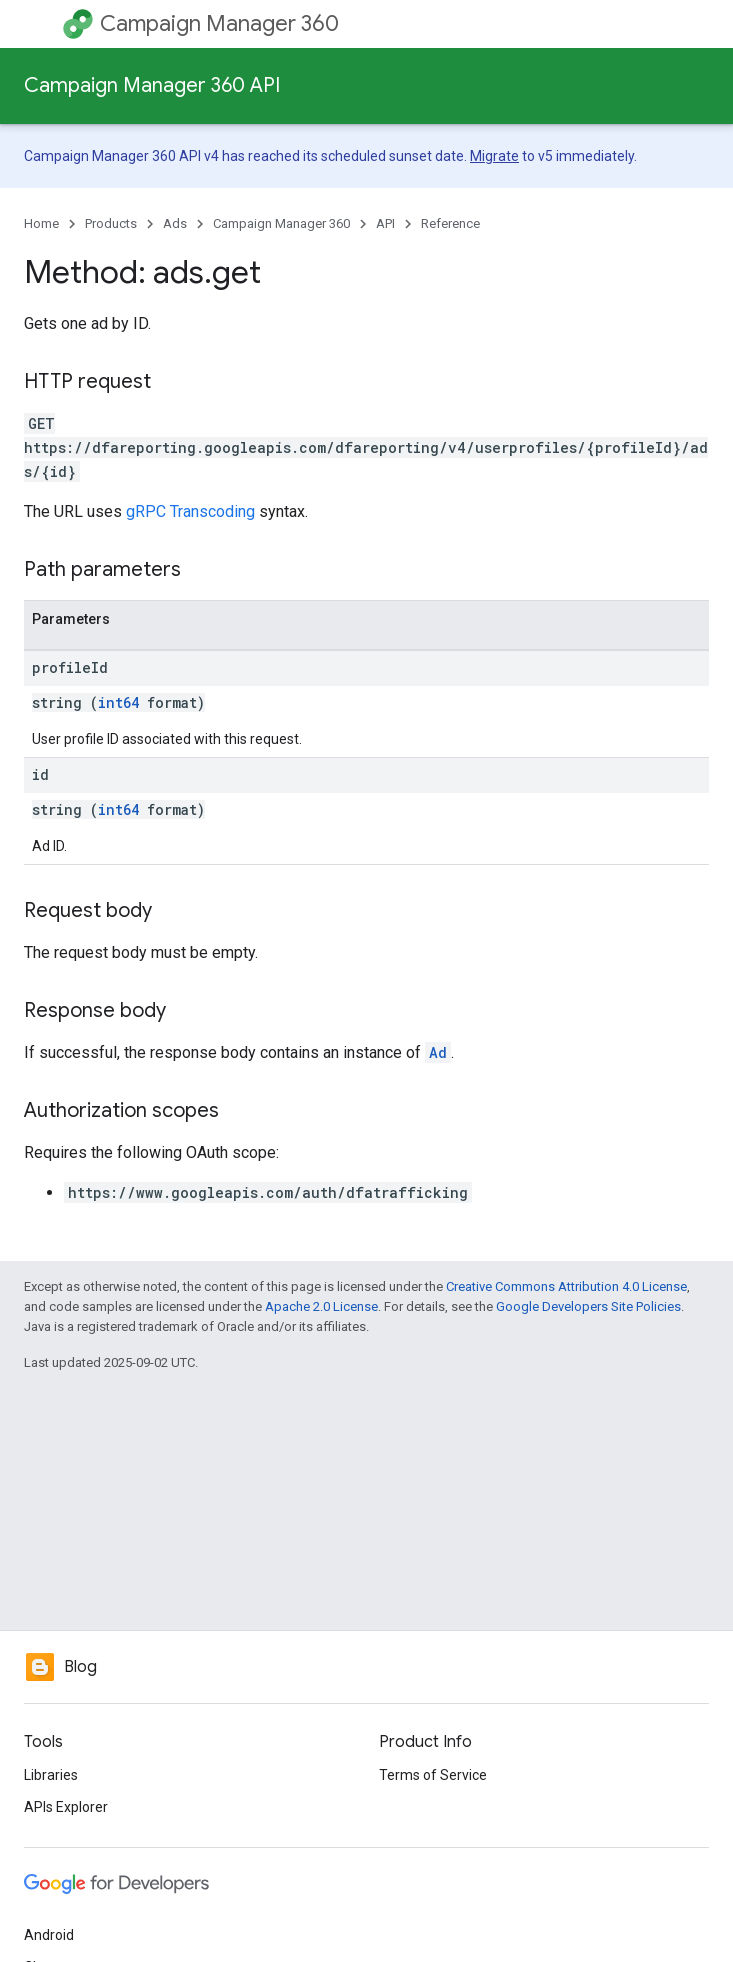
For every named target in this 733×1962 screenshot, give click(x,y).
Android (49, 1935)
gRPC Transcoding (190, 511)
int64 (118, 702)
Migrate (494, 156)
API (385, 223)
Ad (438, 1052)
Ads (175, 223)
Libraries (51, 1775)
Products (111, 223)
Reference (450, 223)
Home (41, 223)
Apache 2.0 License (321, 1306)
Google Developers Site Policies (588, 1306)
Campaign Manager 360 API (152, 85)
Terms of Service (433, 1775)
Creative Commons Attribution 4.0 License (566, 1286)
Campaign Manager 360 (219, 23)
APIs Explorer (66, 1807)
